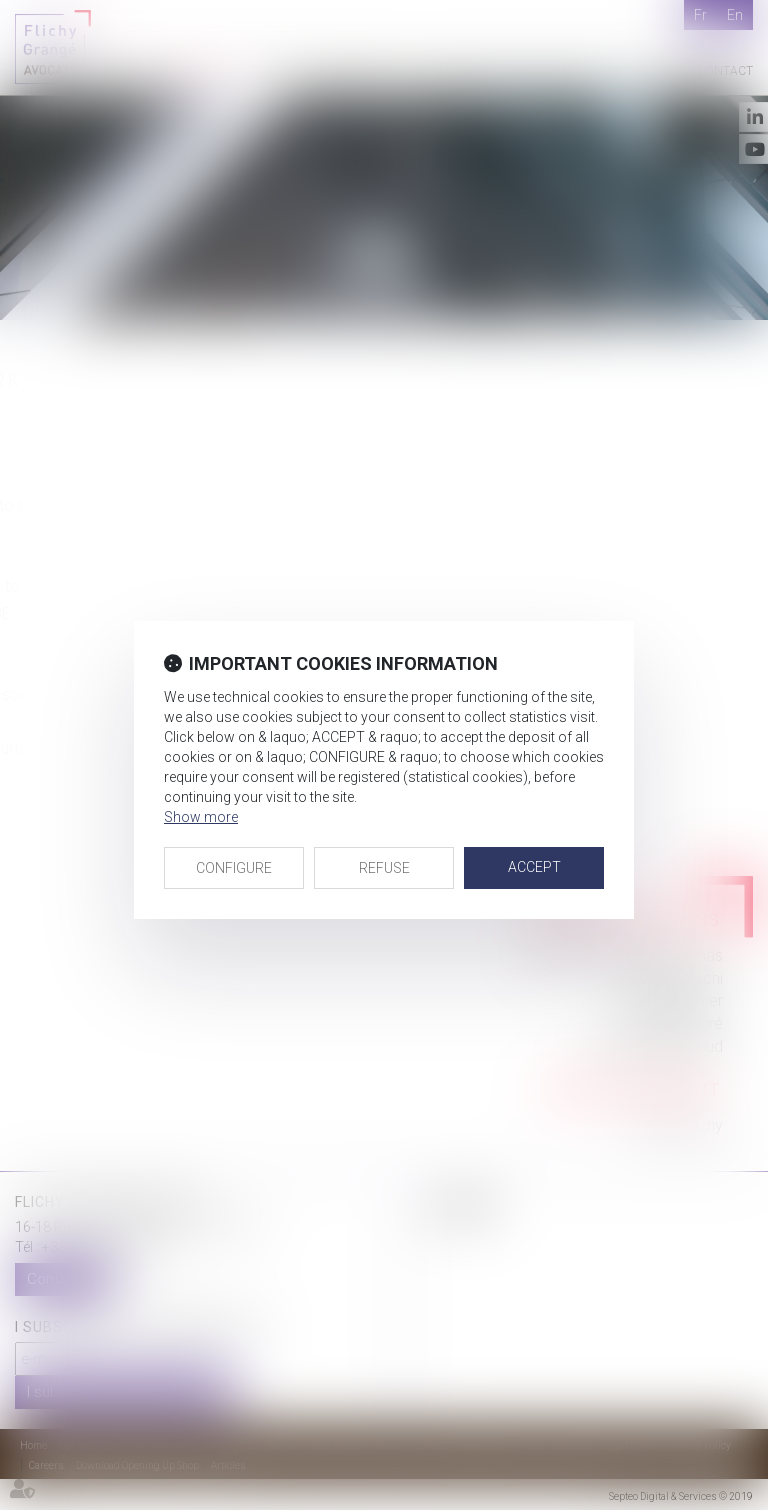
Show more (201, 817)
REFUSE (384, 868)
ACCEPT (534, 867)
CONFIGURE (234, 868)
